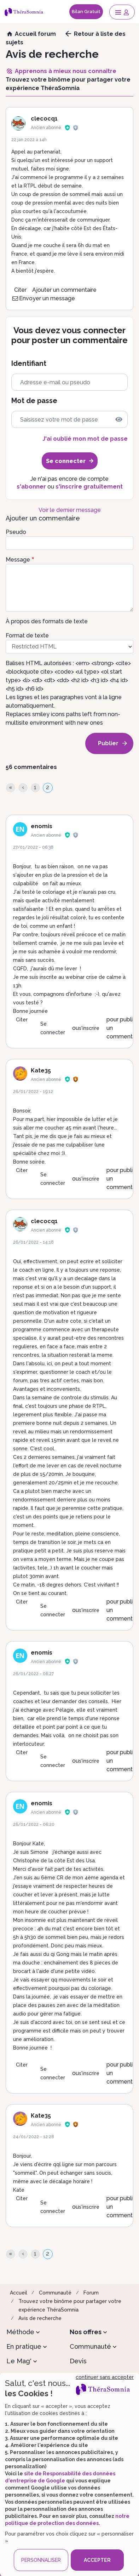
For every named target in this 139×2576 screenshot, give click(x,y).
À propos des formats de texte (47, 621)
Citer (20, 289)
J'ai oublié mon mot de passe (85, 438)
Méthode (20, 2332)
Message (18, 559)
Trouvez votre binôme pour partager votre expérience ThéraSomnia (69, 2305)
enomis (41, 826)
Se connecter (52, 1028)
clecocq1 (44, 118)
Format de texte (27, 635)
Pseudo (16, 532)
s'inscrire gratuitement (89, 486)
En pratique (23, 2346)
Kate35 (41, 1070)
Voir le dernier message (70, 510)
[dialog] (69, 2474)
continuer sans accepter (105, 2377)
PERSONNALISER (41, 2560)
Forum (91, 2293)
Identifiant (28, 363)
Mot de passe (34, 401)
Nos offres (86, 2332)
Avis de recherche (40, 2318)
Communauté (55, 2293)
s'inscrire (89, 1028)
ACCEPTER (97, 2560)
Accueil (18, 2293)
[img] (118, 419)
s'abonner (31, 486)
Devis (78, 2361)
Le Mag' (18, 2361)
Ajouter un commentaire (64, 289)
